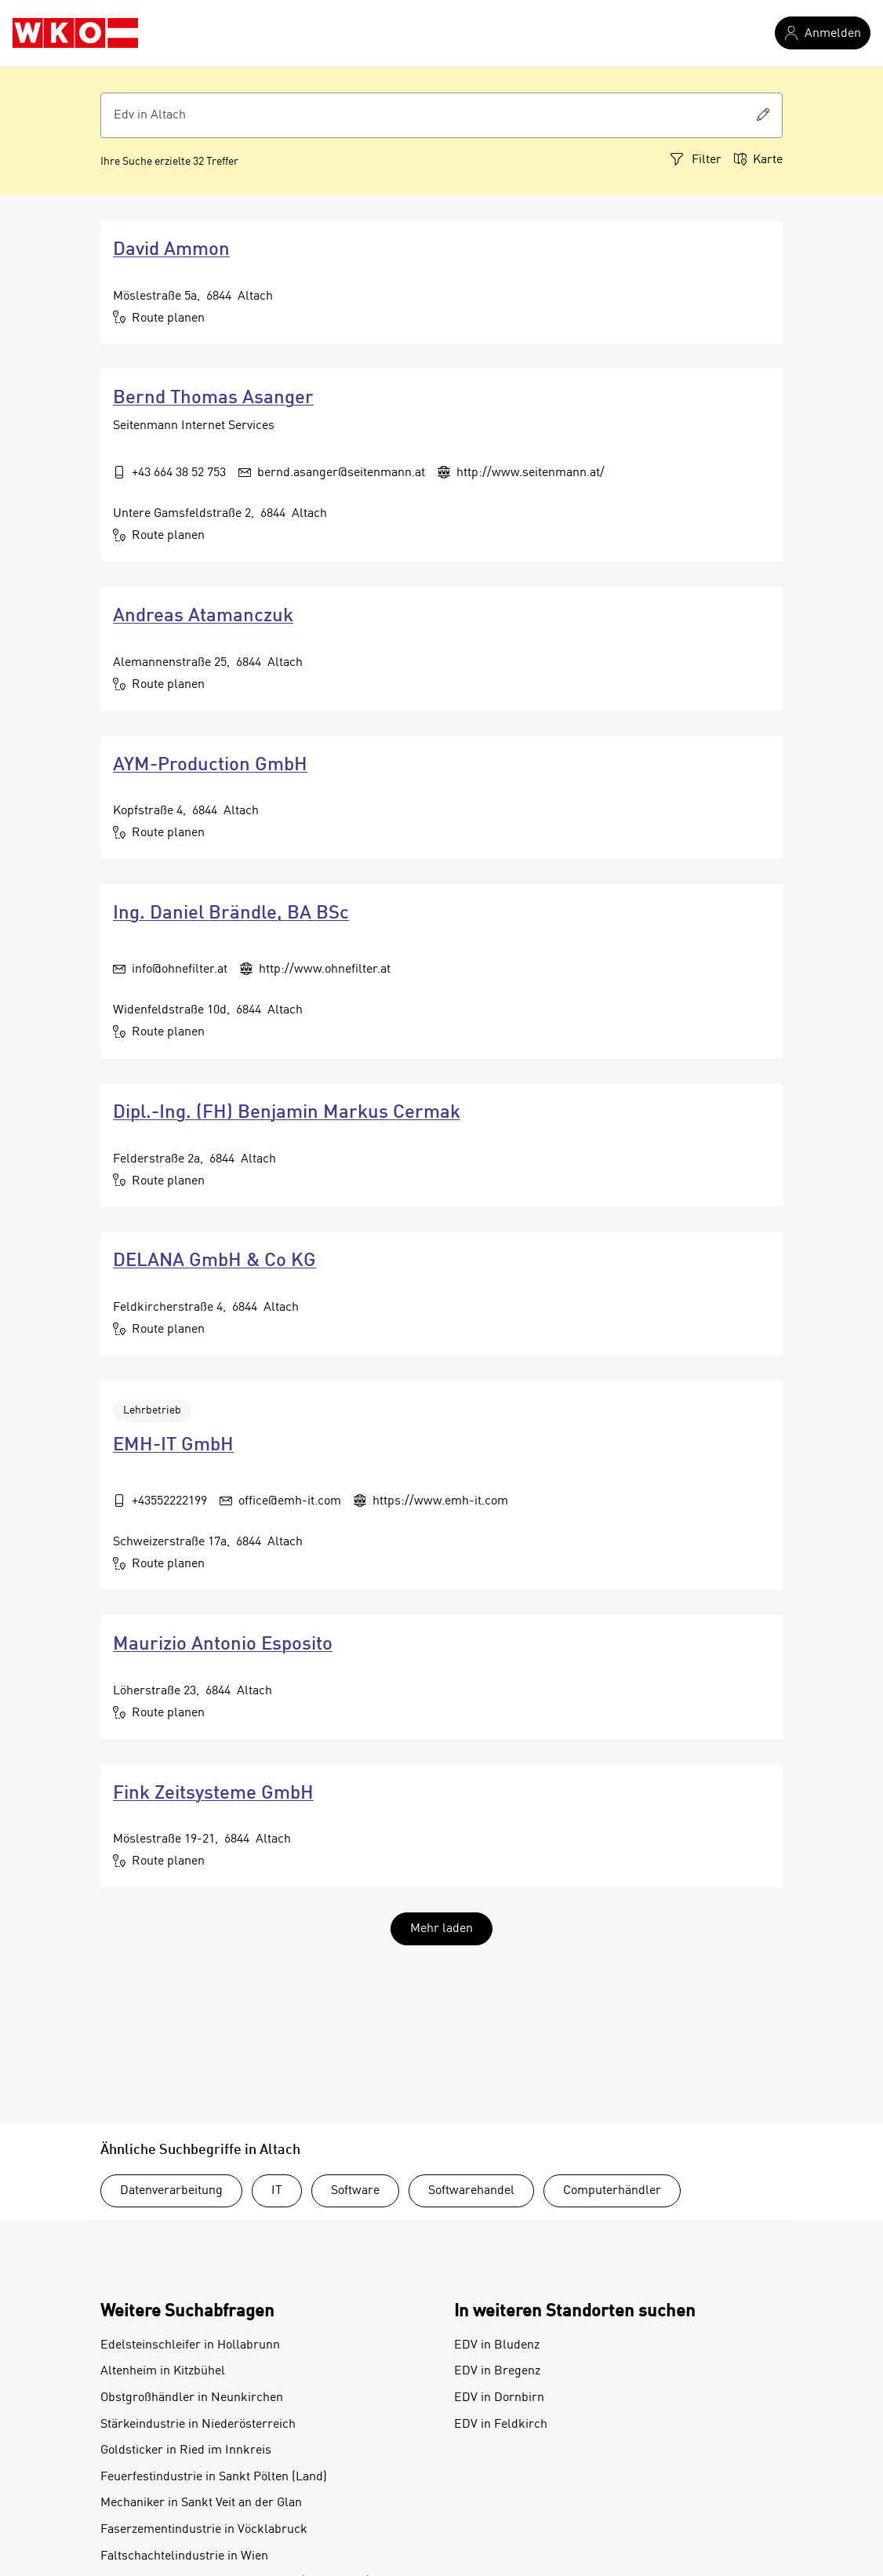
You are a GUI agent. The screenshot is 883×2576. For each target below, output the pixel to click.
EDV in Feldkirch (500, 2424)
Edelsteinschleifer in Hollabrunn (190, 2345)
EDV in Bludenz (497, 2345)
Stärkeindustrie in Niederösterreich (198, 2424)
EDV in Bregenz (497, 2371)
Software (355, 2191)
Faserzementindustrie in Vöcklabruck (203, 2529)
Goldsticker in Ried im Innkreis (185, 2450)
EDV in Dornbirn (499, 2398)
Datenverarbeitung (171, 2191)
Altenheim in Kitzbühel (162, 2371)
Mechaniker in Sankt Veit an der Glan (201, 2503)
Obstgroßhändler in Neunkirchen (191, 2398)
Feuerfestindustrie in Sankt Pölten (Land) (213, 2477)
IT (276, 2191)
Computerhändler (612, 2191)
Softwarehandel (471, 2191)
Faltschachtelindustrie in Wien (184, 2556)
